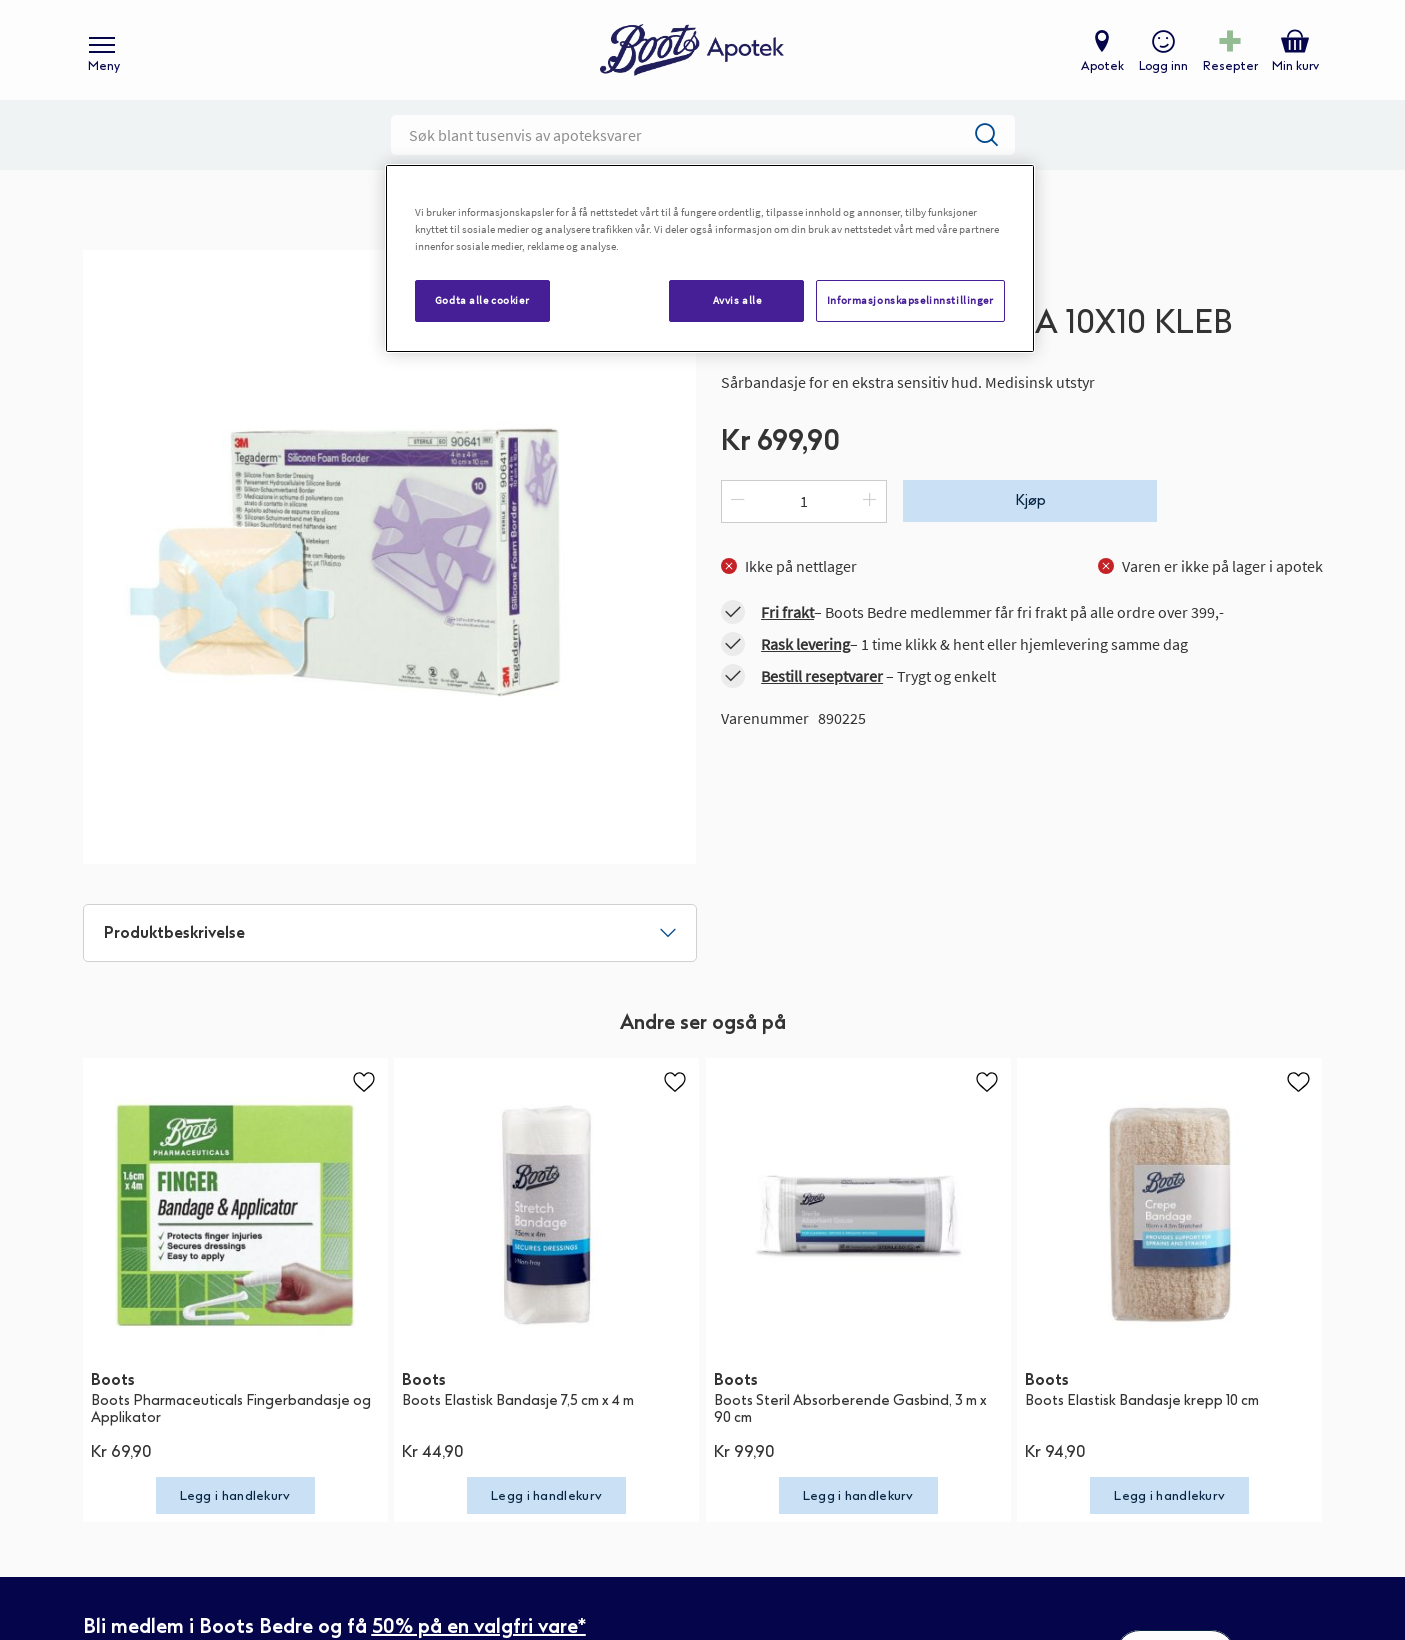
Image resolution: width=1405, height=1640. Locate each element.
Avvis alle (737, 300)
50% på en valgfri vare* (479, 1626)
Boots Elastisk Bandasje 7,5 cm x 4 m (518, 1400)
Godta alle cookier (482, 300)
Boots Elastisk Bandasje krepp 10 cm (1142, 1400)
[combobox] (703, 135)
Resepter (1230, 66)
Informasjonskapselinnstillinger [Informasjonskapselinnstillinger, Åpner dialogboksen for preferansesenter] (910, 300)
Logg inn (1163, 66)
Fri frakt (787, 612)
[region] (710, 258)
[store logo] (692, 50)
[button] (364, 1082)
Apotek (1102, 66)
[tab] (390, 933)
